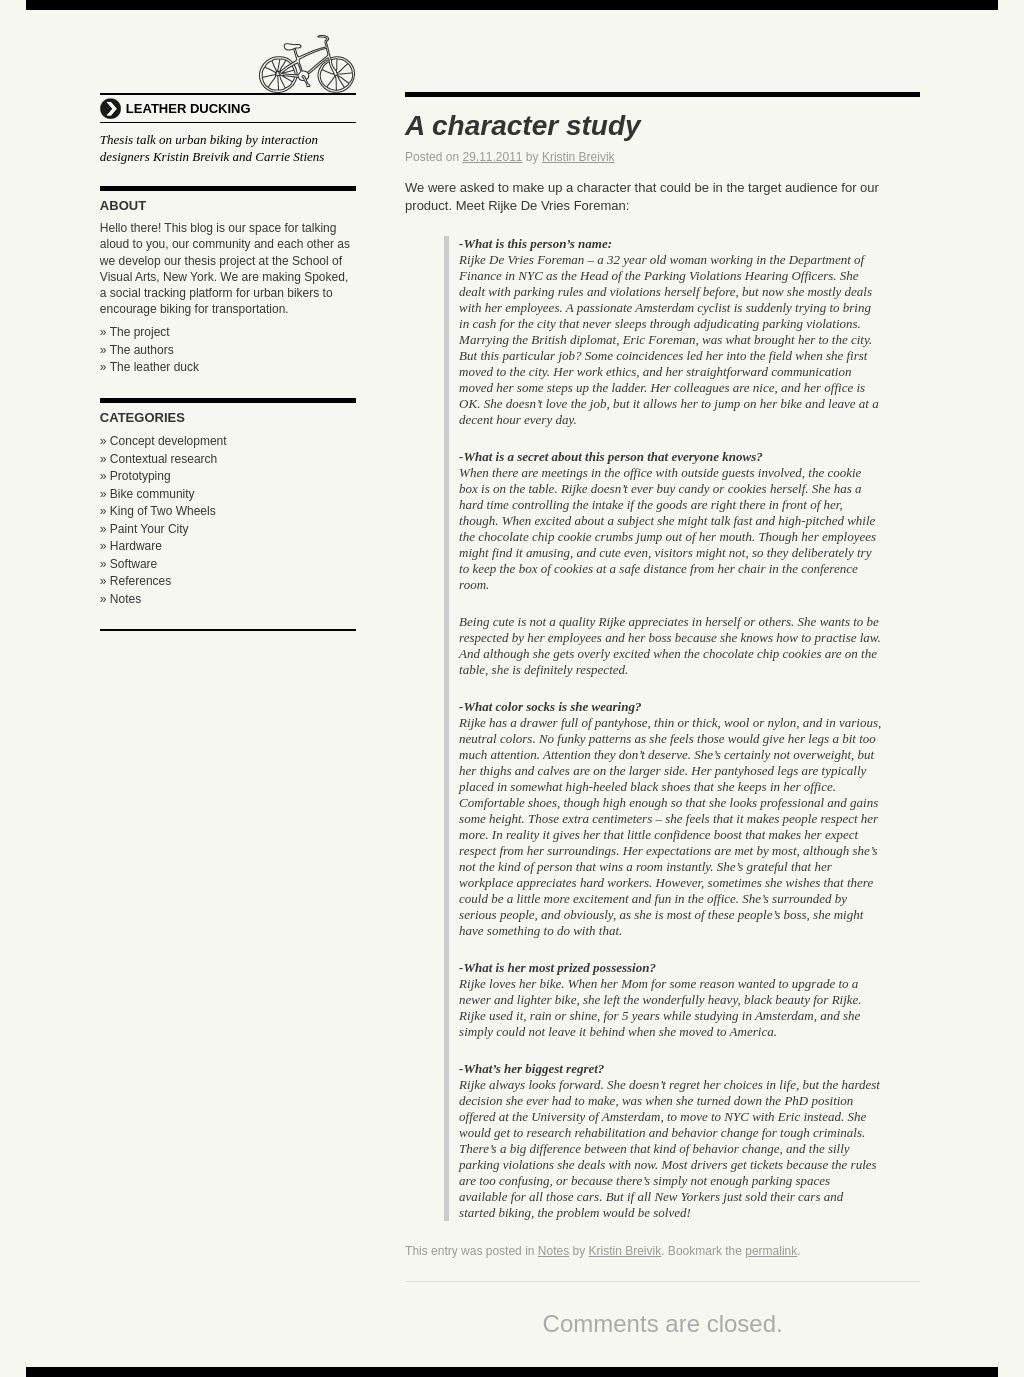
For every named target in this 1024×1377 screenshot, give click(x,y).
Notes (553, 1251)
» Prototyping (135, 476)
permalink (771, 1251)
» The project (135, 332)
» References (135, 581)
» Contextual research (158, 459)
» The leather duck (149, 367)
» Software (128, 564)
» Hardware (131, 546)
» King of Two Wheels (158, 511)
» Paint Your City (144, 529)
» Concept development (163, 441)
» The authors (137, 350)
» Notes (120, 599)
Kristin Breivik (578, 157)
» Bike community (147, 494)
